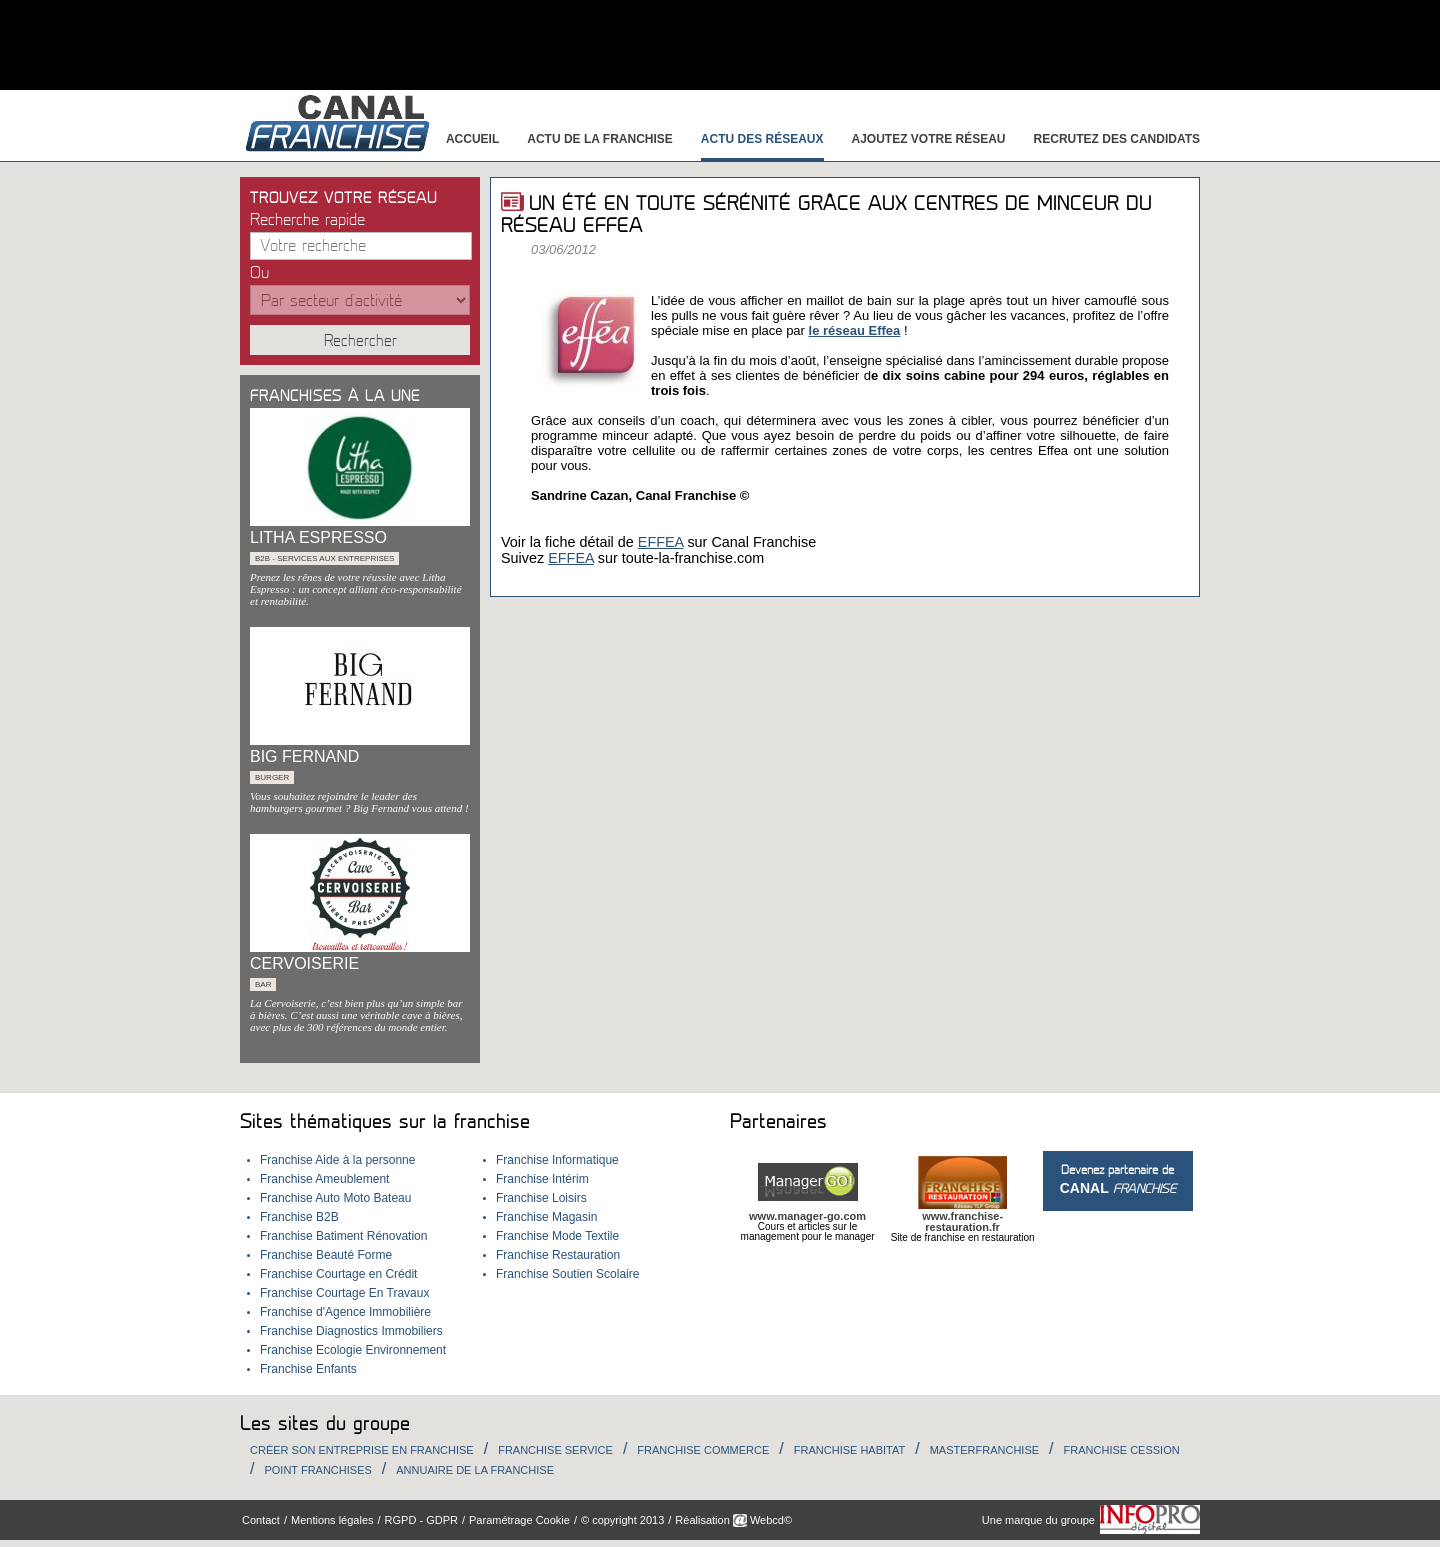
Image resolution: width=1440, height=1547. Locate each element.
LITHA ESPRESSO (318, 537)
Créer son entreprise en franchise (362, 1450)
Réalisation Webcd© (733, 1520)
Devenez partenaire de (1118, 1179)
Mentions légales (332, 1520)
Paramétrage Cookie (519, 1520)
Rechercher (360, 341)
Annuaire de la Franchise (475, 1470)
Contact (261, 1520)
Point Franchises (317, 1470)
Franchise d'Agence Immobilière (345, 1312)
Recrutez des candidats (1117, 139)
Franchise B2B (299, 1217)
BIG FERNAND (304, 756)
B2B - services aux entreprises (324, 558)
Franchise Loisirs (541, 1198)
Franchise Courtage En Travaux (344, 1293)
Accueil (472, 139)
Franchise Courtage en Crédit (338, 1274)
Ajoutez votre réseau (929, 139)
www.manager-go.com (807, 1216)
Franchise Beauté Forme (326, 1255)
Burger (272, 777)
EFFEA (661, 542)
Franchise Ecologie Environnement (353, 1350)
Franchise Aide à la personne (337, 1160)
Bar (263, 984)
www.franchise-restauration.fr (962, 1221)
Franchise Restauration (558, 1255)
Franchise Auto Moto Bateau (335, 1198)
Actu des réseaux (762, 139)
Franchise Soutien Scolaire (567, 1274)
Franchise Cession (1122, 1450)
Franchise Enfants (308, 1369)
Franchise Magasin (546, 1217)
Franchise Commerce (703, 1450)
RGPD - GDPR (421, 1520)
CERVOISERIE (304, 963)
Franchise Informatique (557, 1160)
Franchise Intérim (542, 1179)
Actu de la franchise (600, 139)
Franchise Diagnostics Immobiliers (351, 1331)
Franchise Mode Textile (557, 1236)
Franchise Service (555, 1450)
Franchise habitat (849, 1450)
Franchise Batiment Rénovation (343, 1236)
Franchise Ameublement (324, 1179)
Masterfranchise (984, 1450)
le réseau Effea (855, 330)
